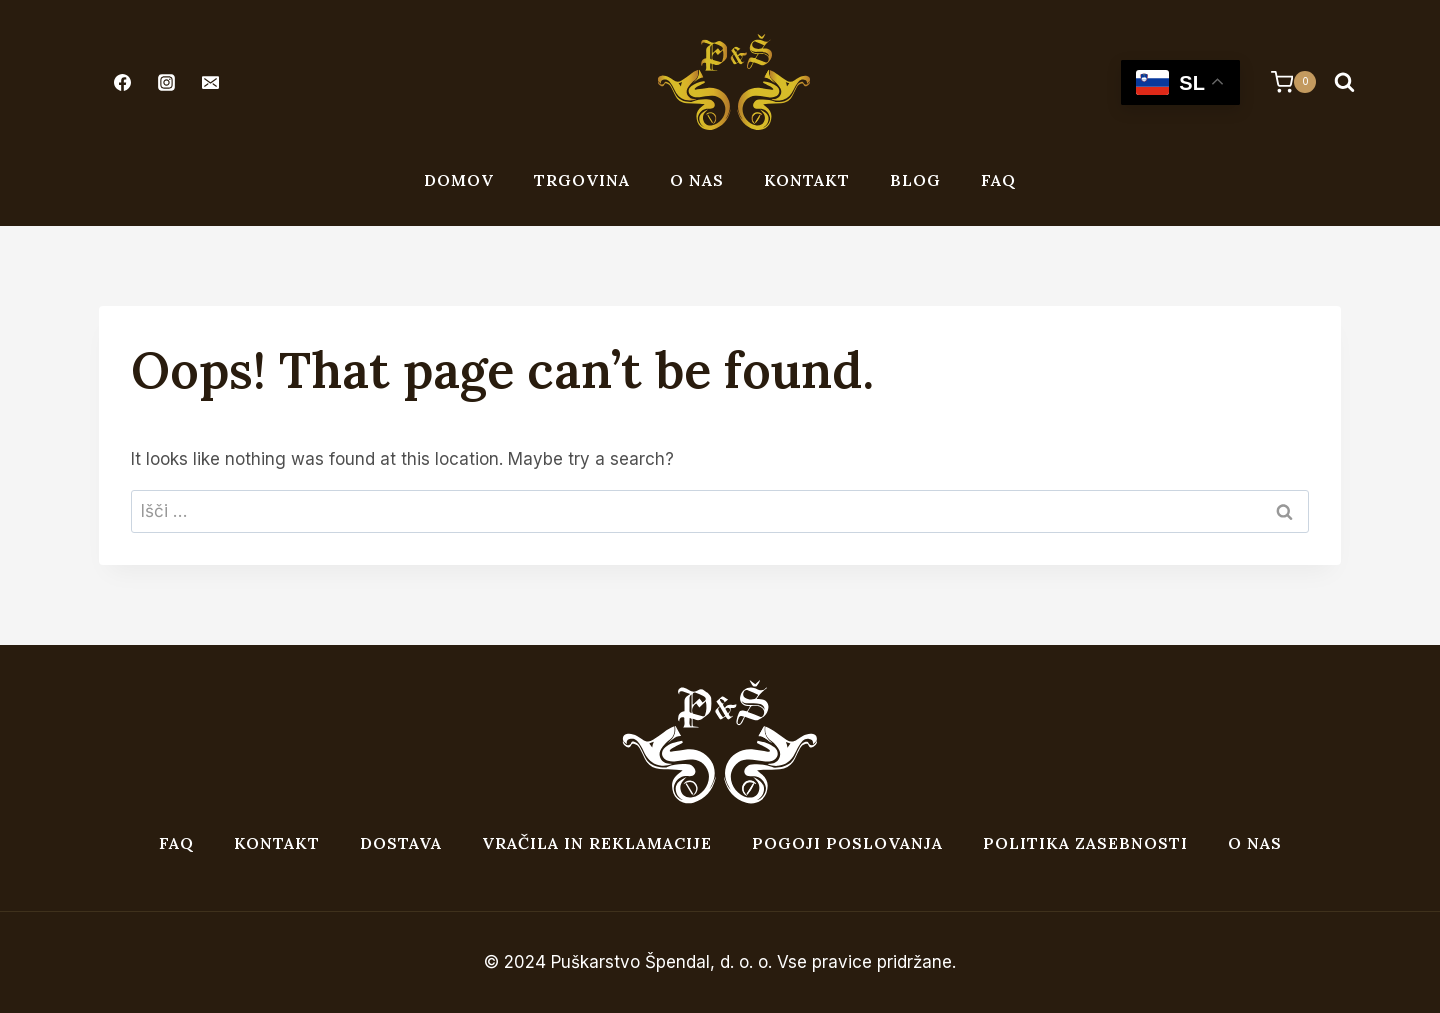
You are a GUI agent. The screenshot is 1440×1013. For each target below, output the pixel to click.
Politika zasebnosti (1085, 843)
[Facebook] (122, 82)
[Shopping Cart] (1283, 82)
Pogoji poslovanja (847, 843)
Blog (915, 180)
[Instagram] (166, 82)
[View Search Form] (1344, 82)
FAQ (998, 180)
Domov (459, 180)
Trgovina (582, 180)
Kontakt (807, 180)
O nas (697, 180)
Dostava (401, 843)
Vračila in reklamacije (597, 843)
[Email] (210, 82)
